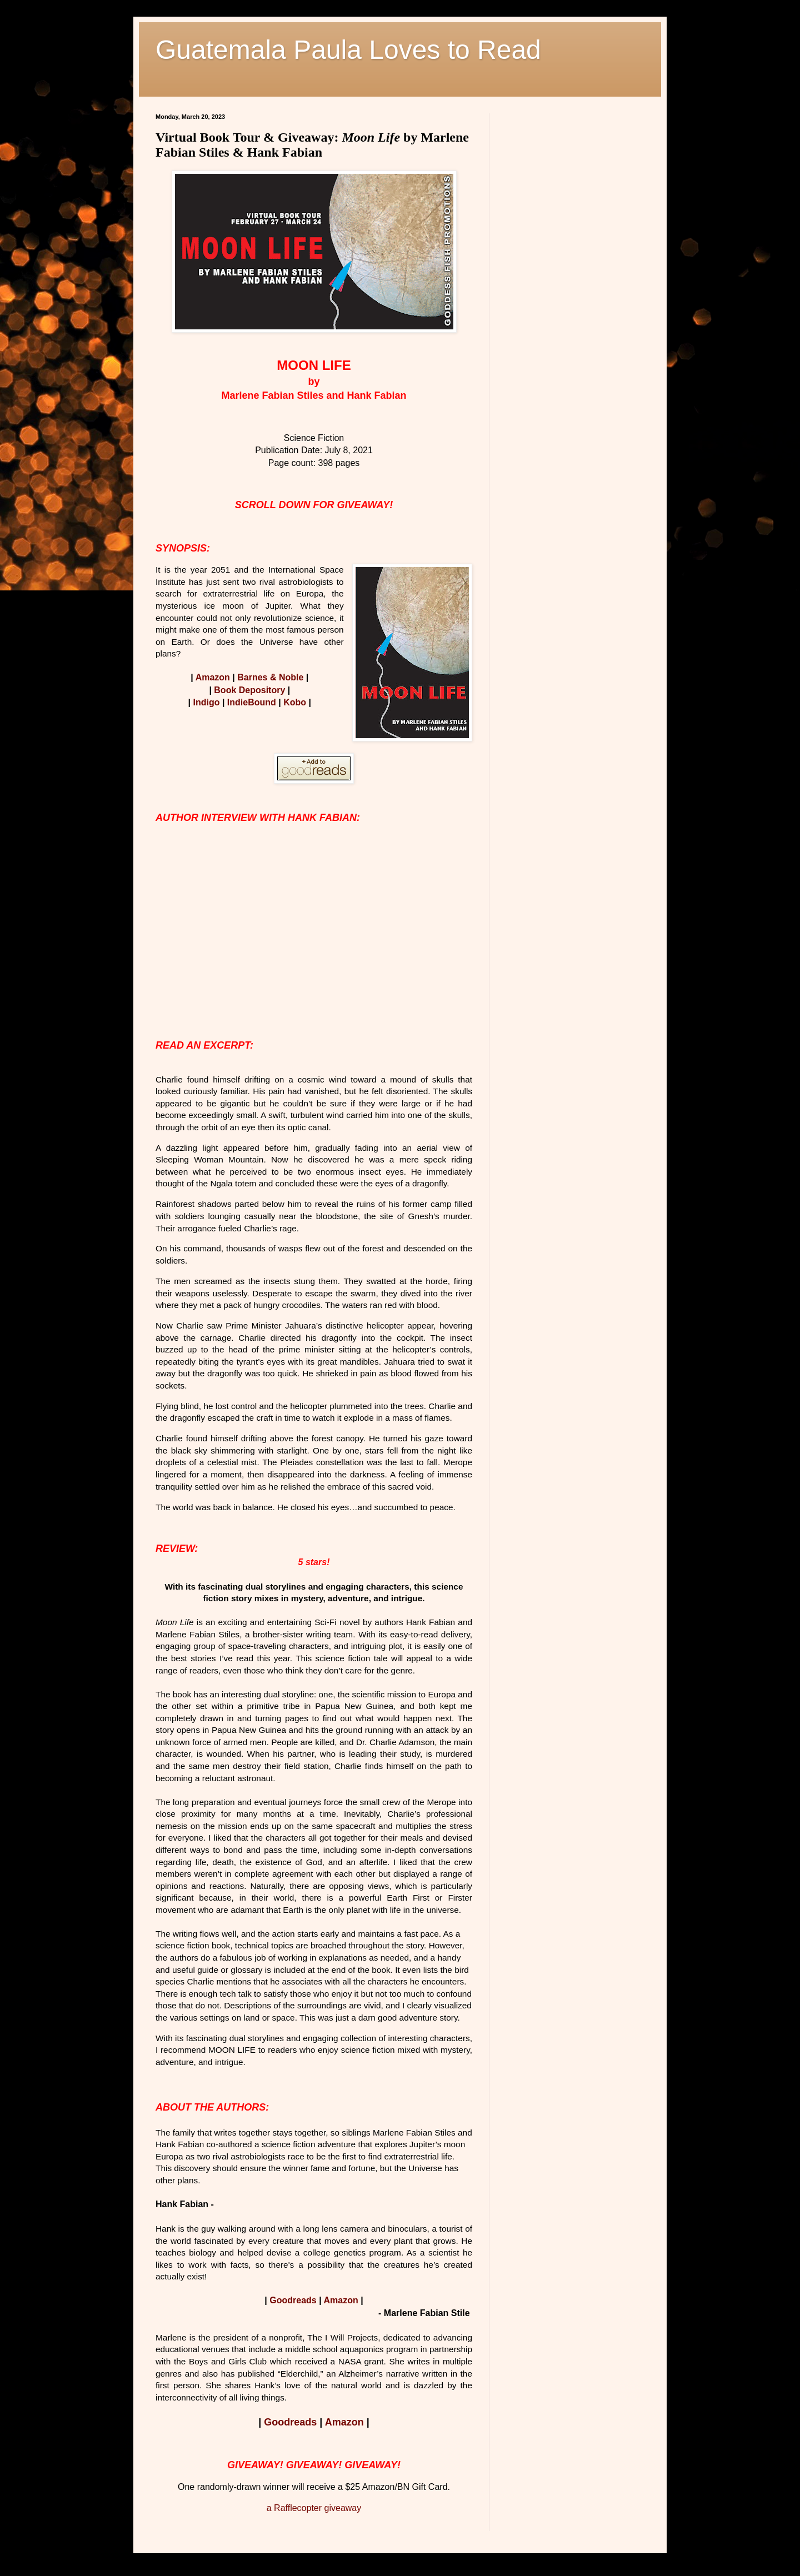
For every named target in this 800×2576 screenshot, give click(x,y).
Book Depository (249, 690)
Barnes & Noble (270, 677)
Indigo (206, 702)
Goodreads (292, 2300)
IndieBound (251, 702)
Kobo (294, 702)
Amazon (213, 677)
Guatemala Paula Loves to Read (348, 49)
